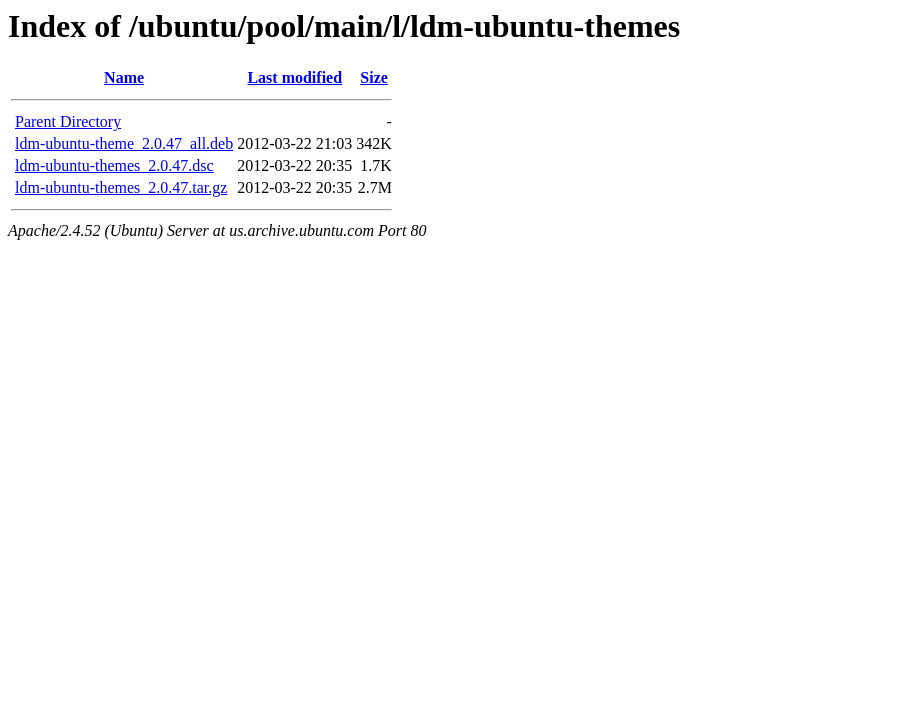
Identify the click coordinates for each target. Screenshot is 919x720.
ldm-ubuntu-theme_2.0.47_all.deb (124, 143)
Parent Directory (68, 121)
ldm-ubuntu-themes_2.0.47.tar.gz (121, 187)
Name (124, 77)
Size (374, 77)
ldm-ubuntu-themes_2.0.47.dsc (114, 165)
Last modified (294, 77)
